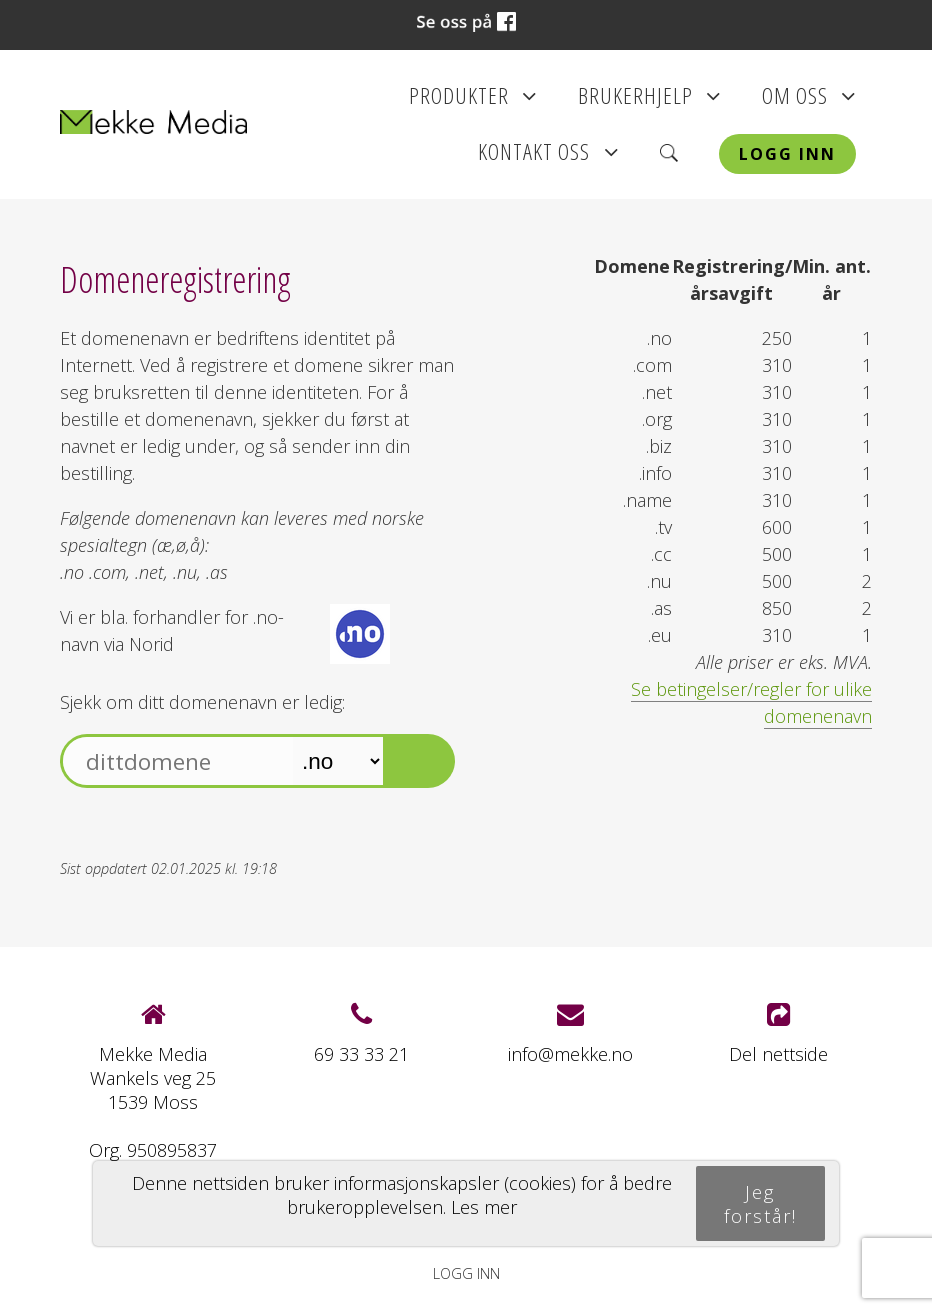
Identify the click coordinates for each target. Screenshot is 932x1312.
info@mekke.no (570, 1054)
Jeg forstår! (760, 1204)
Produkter (473, 102)
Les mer (484, 1207)
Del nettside (778, 1033)
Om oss (809, 102)
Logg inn (787, 154)
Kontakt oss (548, 158)
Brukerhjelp (649, 102)
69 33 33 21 (361, 1054)
